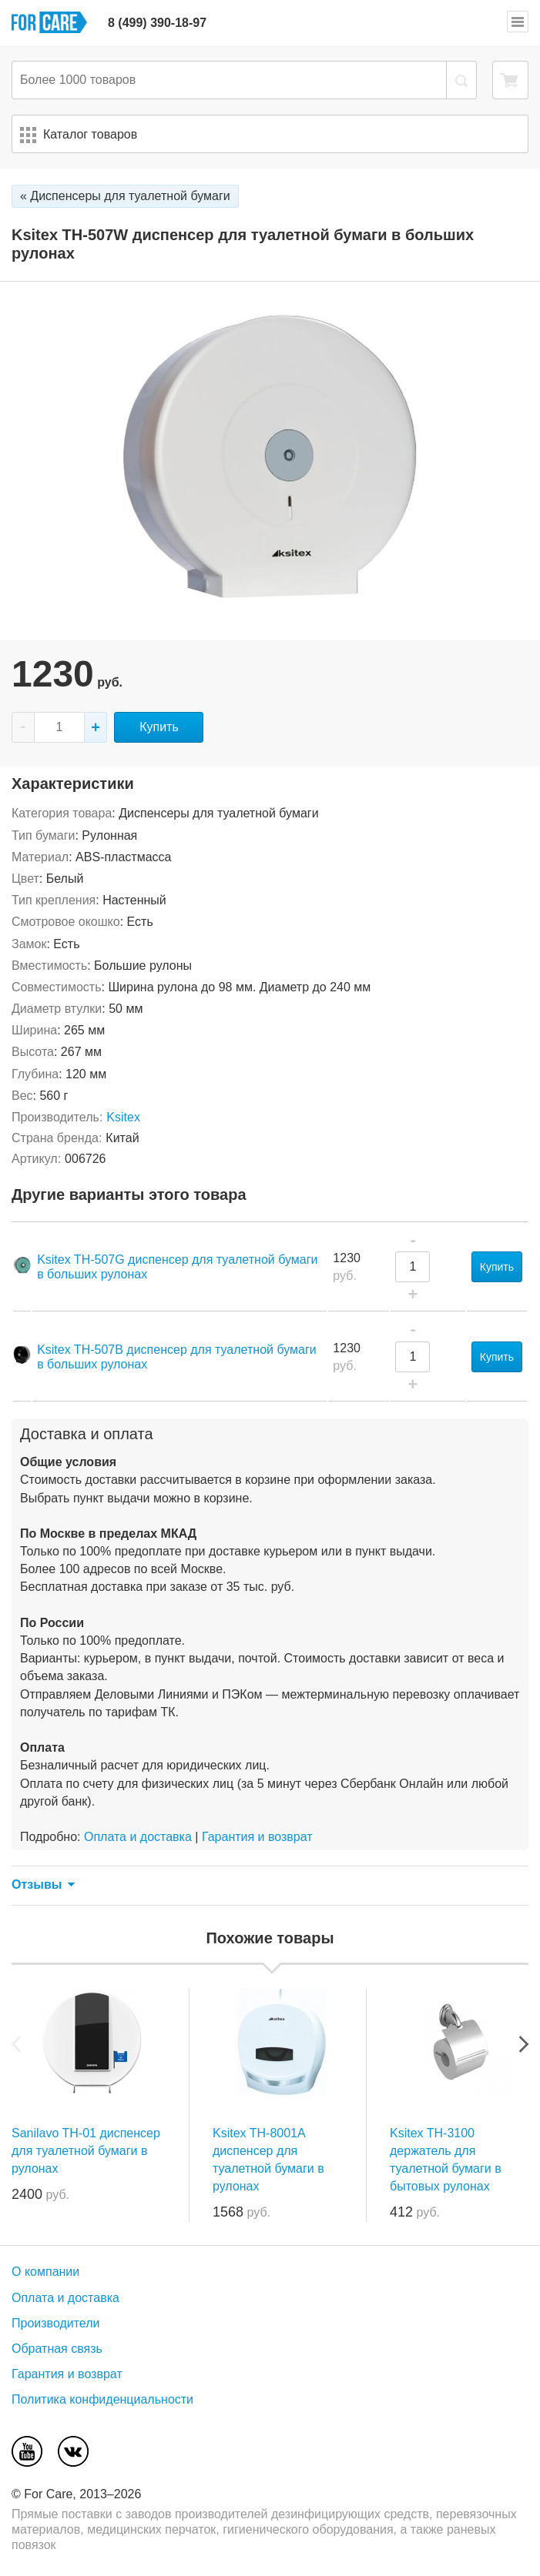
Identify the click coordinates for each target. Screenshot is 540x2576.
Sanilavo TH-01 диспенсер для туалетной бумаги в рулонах (86, 2151)
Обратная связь (57, 2348)
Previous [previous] (16, 2044)
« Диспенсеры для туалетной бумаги (125, 195)
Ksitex (123, 1117)
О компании (45, 2271)
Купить (159, 726)
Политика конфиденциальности (102, 2399)
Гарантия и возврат (257, 1836)
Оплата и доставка (138, 1836)
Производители (56, 2323)
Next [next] (523, 2044)
